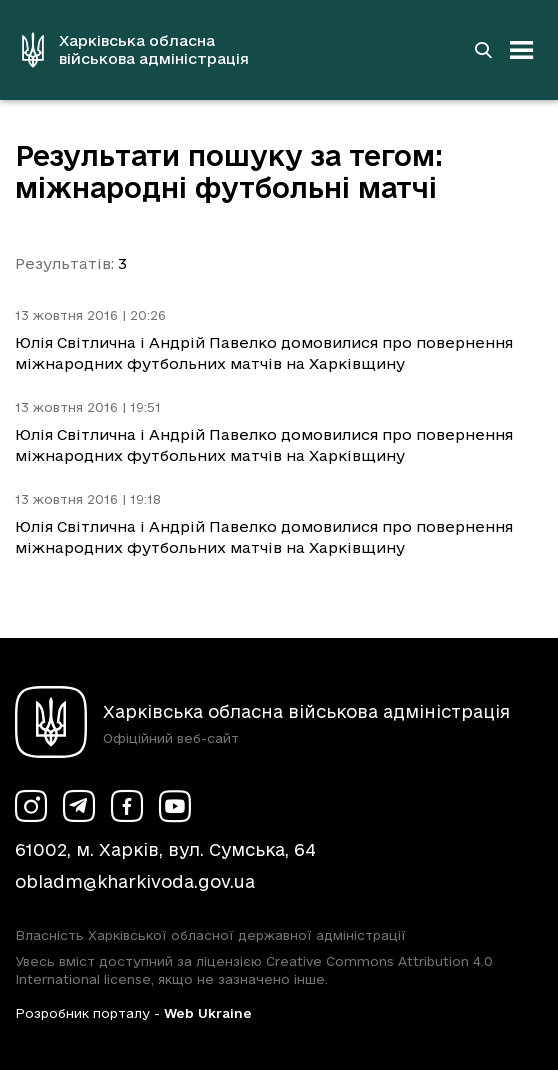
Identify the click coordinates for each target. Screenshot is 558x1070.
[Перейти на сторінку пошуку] (483, 50)
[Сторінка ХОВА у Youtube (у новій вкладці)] (175, 806)
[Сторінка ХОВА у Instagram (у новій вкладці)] (31, 806)
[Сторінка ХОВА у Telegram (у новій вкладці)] (79, 806)
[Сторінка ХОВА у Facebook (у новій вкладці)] (127, 806)
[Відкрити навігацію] (522, 50)
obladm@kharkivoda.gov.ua (135, 881)
